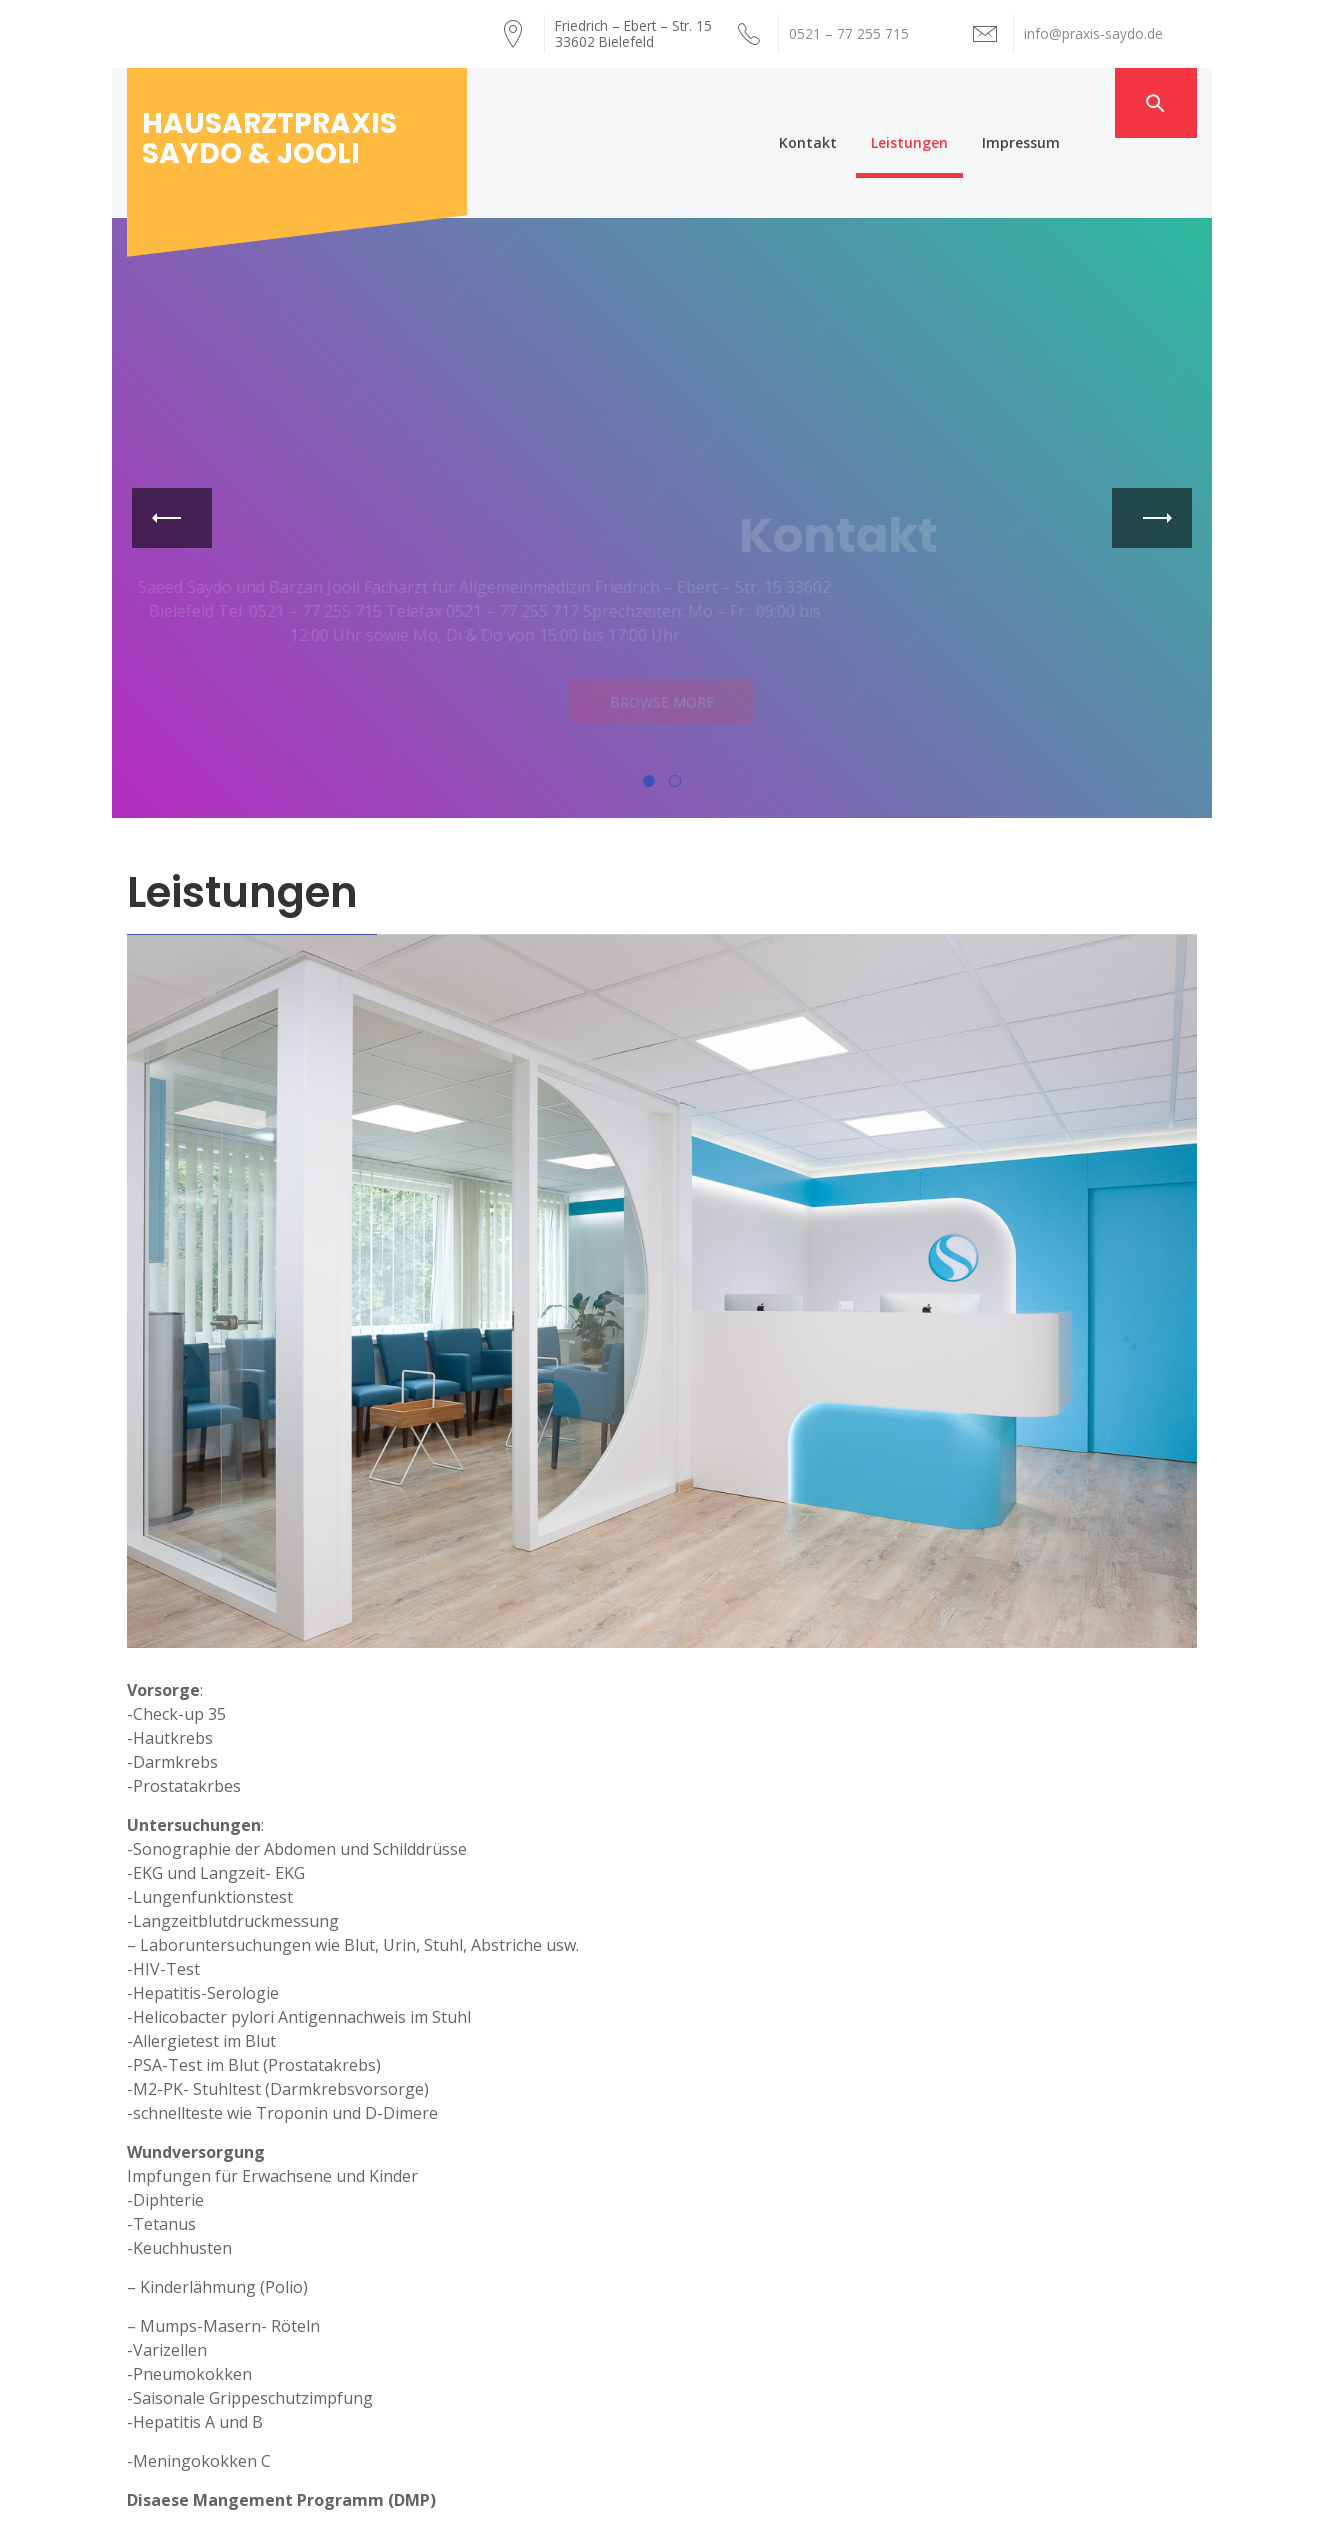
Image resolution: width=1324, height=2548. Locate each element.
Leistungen (949, 102)
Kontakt (848, 102)
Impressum (1061, 102)
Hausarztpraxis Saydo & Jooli (269, 138)
